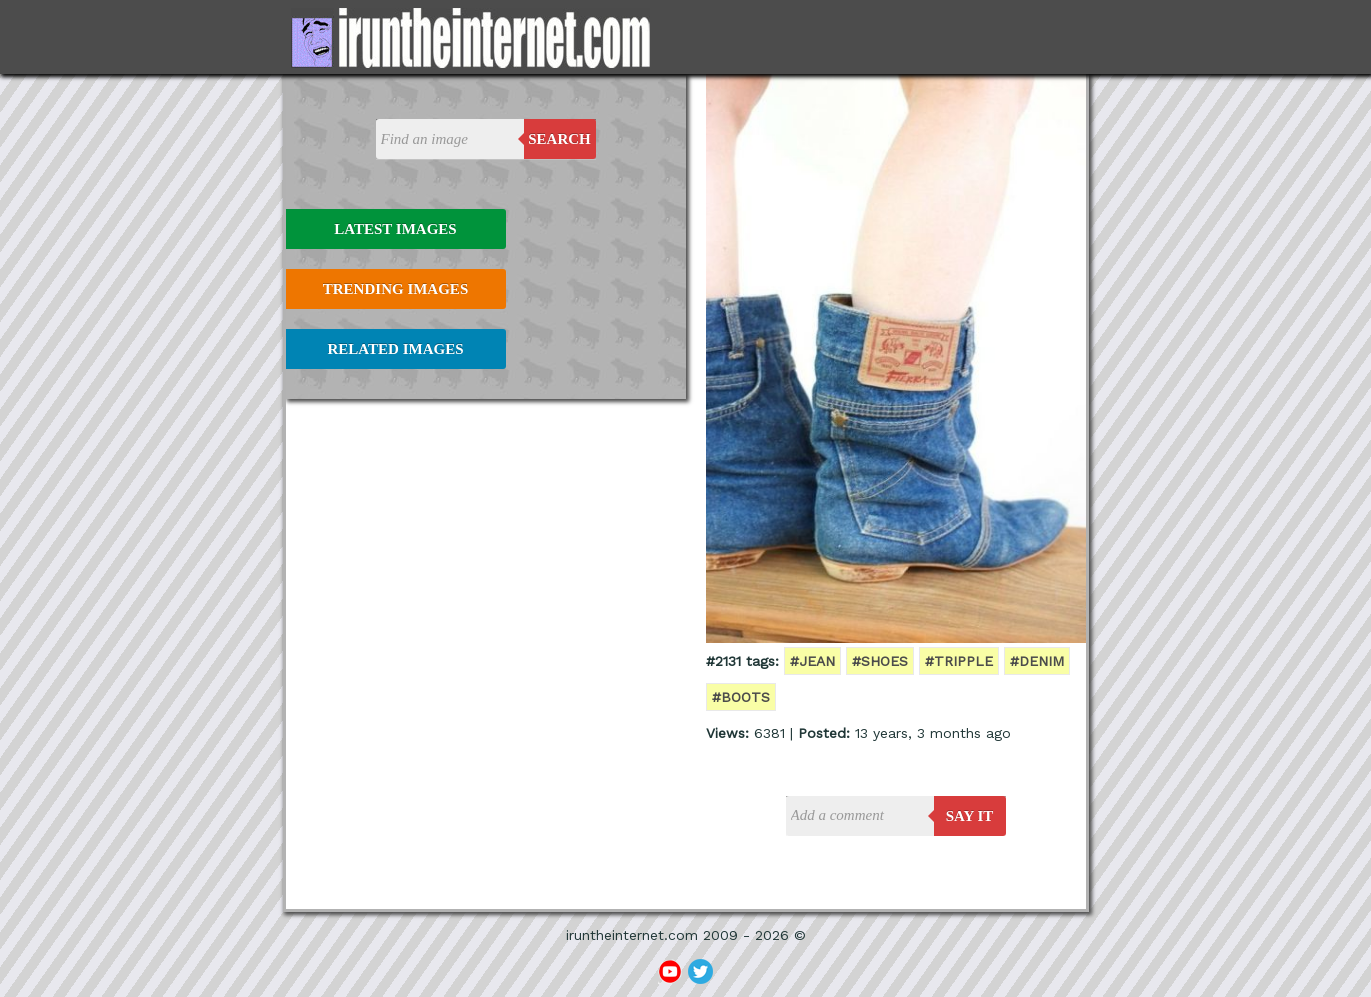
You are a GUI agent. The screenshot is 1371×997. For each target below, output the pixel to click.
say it (970, 816)
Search (559, 139)
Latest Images (395, 229)
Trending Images (395, 289)
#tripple (959, 661)
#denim (1037, 661)
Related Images (396, 349)
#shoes (880, 661)
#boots (741, 697)
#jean (812, 661)
